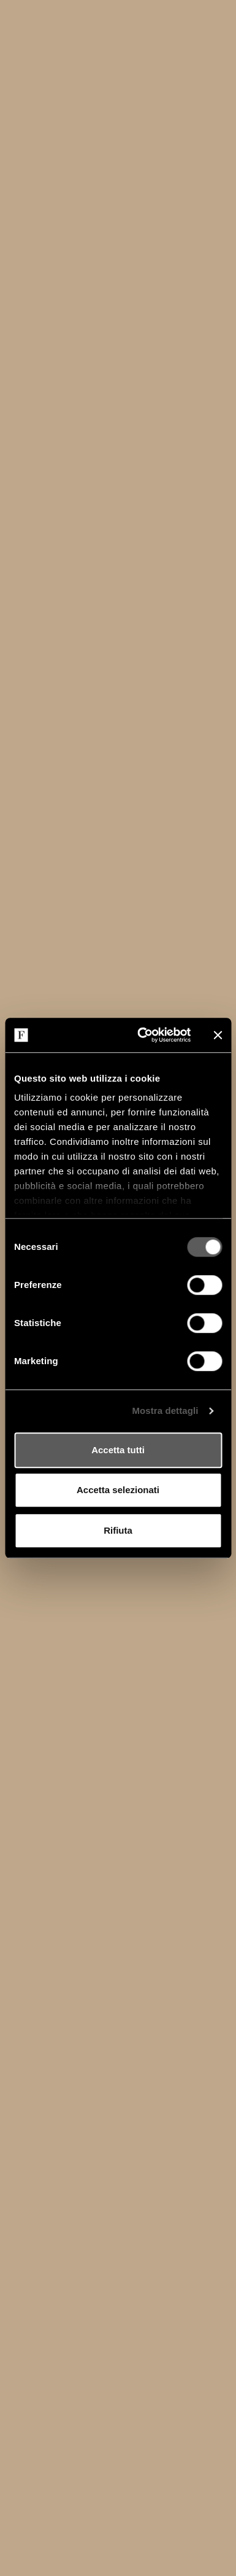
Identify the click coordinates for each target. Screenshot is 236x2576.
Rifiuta (118, 1530)
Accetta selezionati (118, 1490)
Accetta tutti (118, 1450)
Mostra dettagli (165, 1410)
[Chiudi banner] (217, 1035)
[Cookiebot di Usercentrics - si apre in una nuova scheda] (142, 1035)
